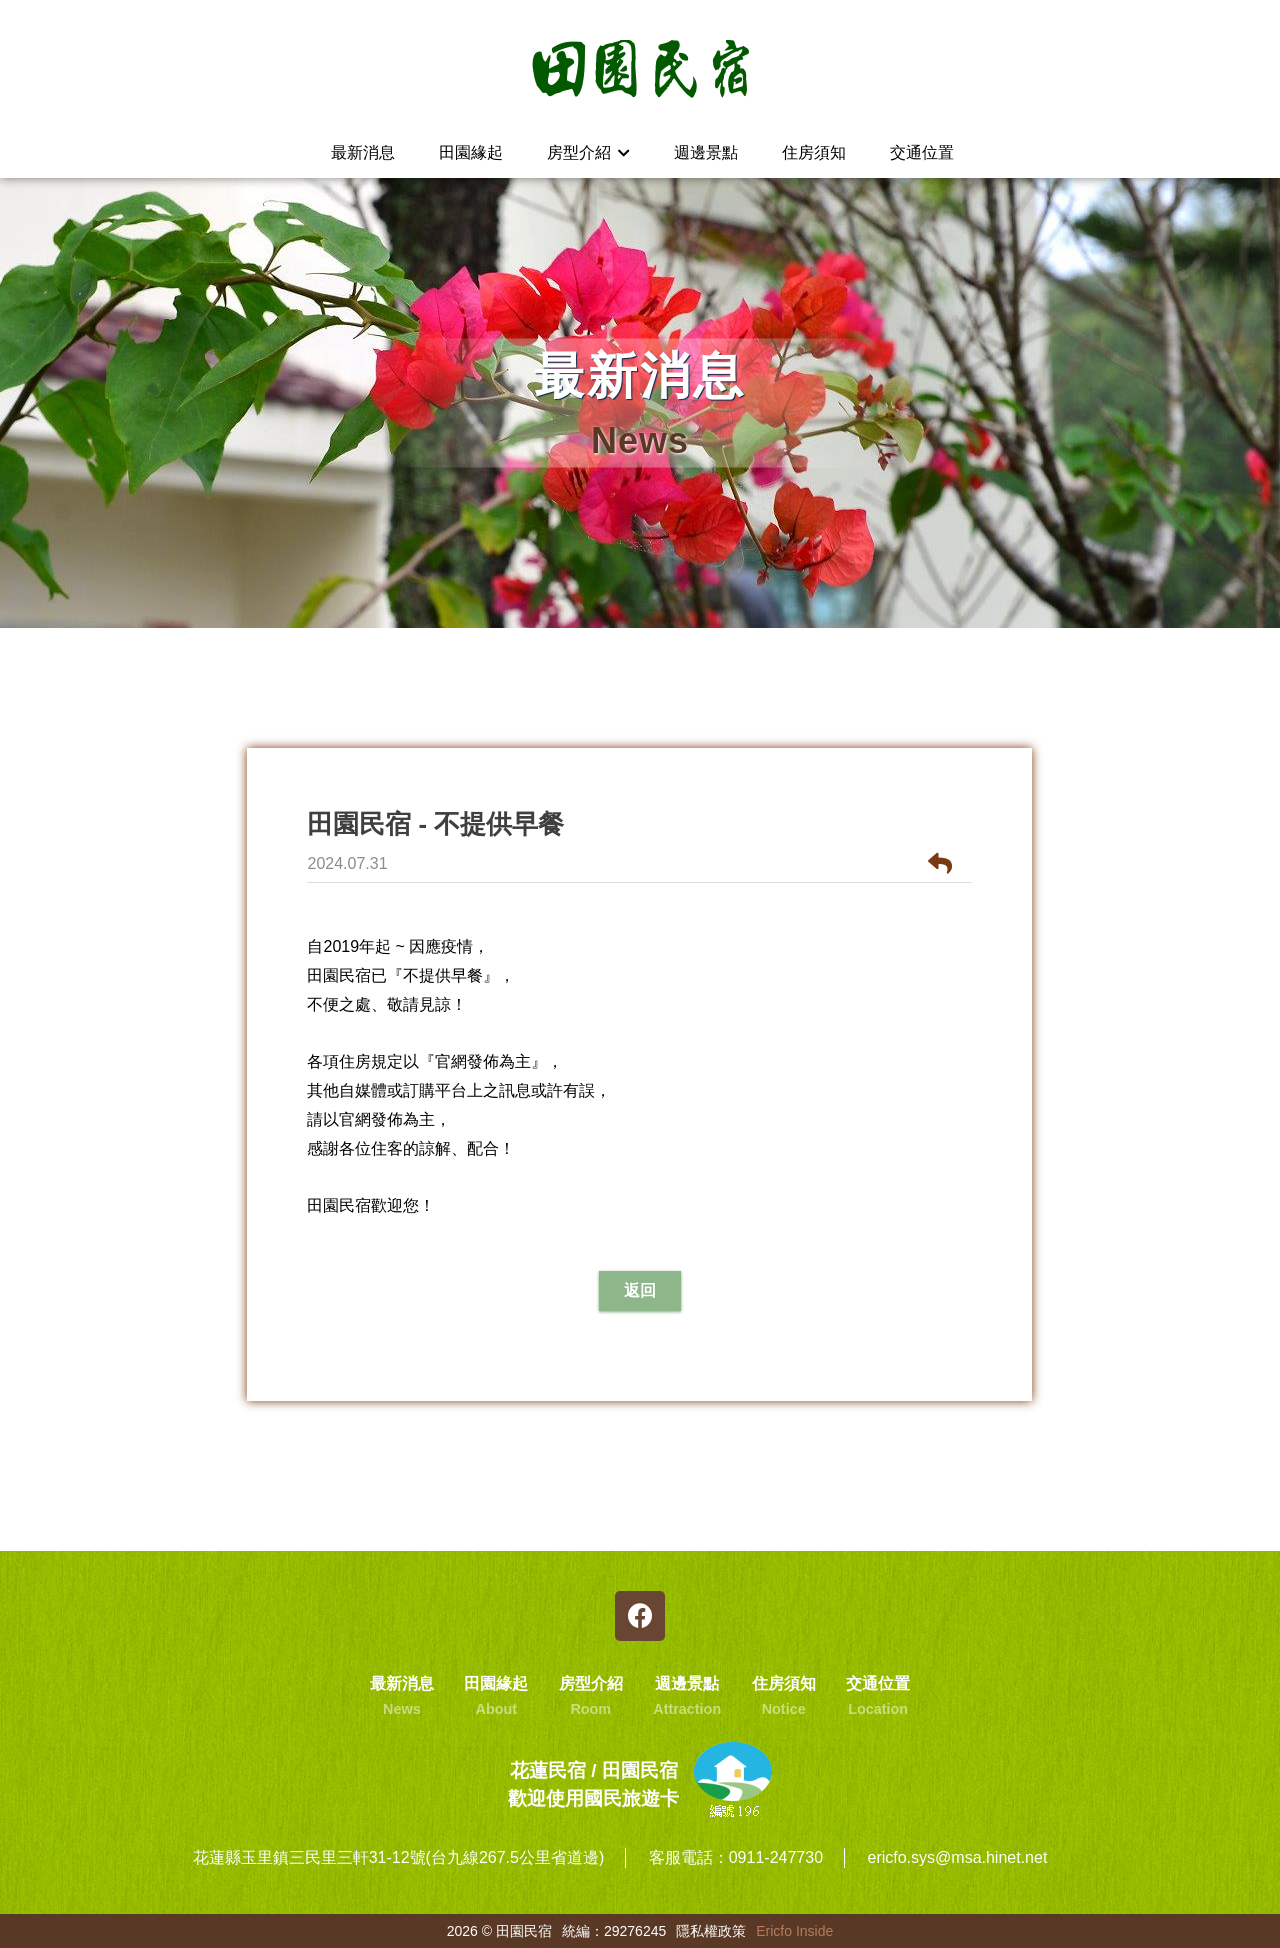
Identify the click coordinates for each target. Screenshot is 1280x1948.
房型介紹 (588, 152)
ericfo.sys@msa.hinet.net (957, 1857)
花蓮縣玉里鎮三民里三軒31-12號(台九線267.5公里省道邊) (399, 1857)
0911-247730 (776, 1857)
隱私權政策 (711, 1931)
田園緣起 (471, 152)
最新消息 (363, 152)
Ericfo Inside (794, 1931)
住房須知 (814, 152)
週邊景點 (706, 152)
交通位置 (922, 152)
